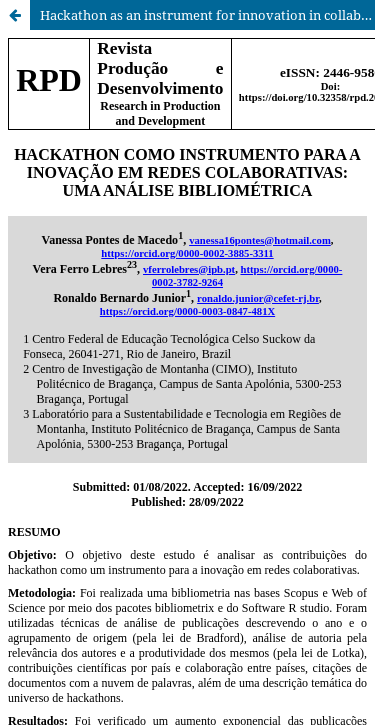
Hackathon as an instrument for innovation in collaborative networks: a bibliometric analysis (207, 15)
